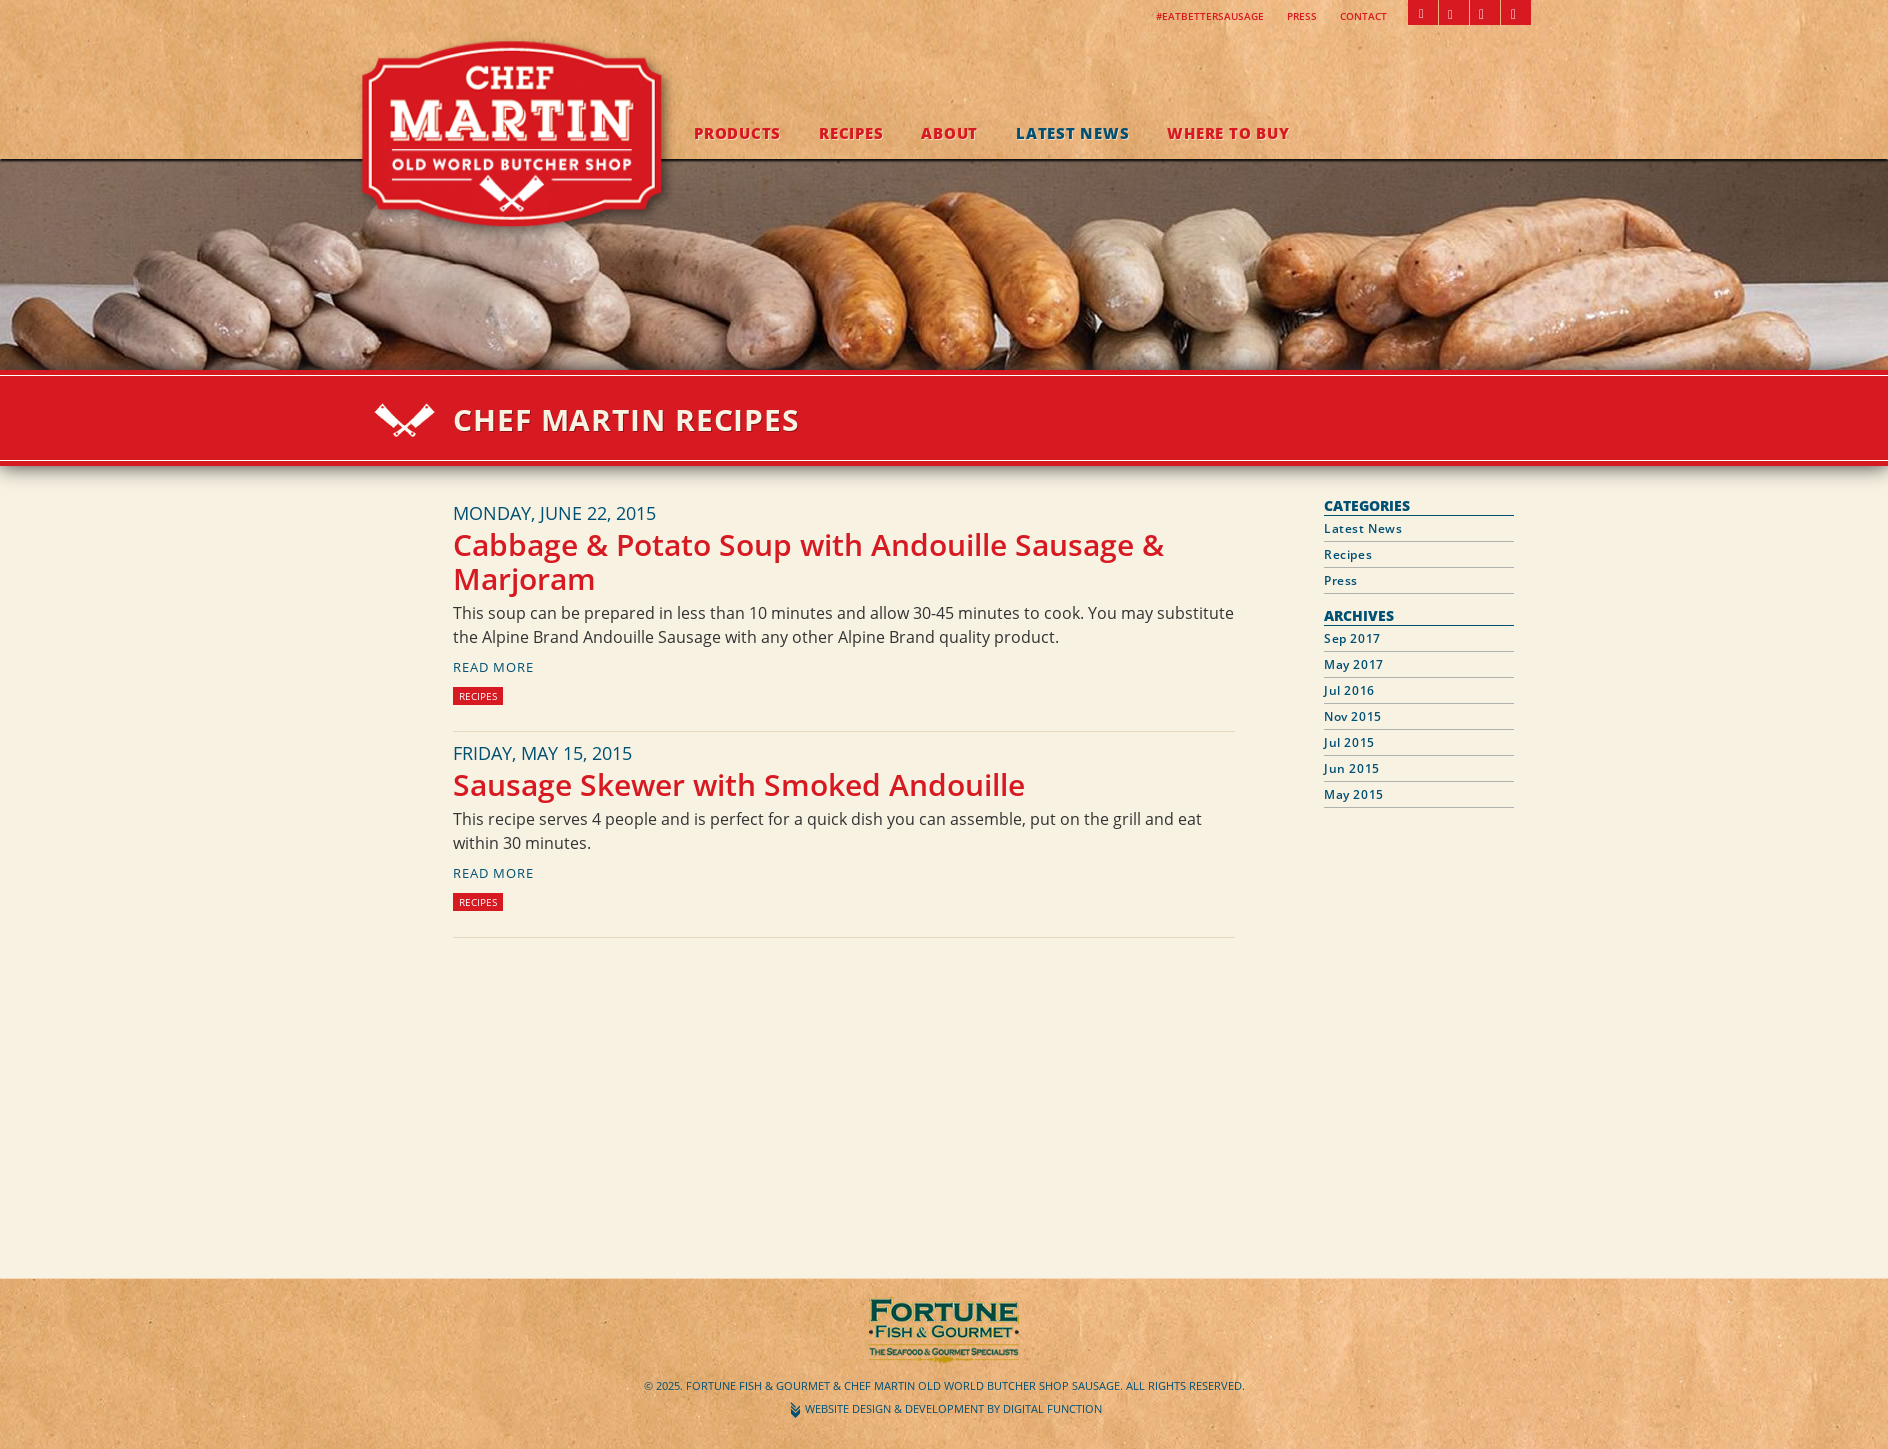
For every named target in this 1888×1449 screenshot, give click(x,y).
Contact (1363, 16)
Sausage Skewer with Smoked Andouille (739, 784)
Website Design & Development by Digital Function (953, 1408)
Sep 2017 (1352, 638)
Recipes (851, 133)
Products (737, 133)
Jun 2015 (1352, 768)
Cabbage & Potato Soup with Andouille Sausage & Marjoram (808, 561)
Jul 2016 (1349, 690)
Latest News (1072, 133)
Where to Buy (1228, 133)
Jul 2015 (1349, 742)
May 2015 (1354, 794)
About (949, 133)
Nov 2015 (1353, 716)
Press (1302, 16)
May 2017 (1354, 664)
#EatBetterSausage (1210, 16)
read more (493, 667)
